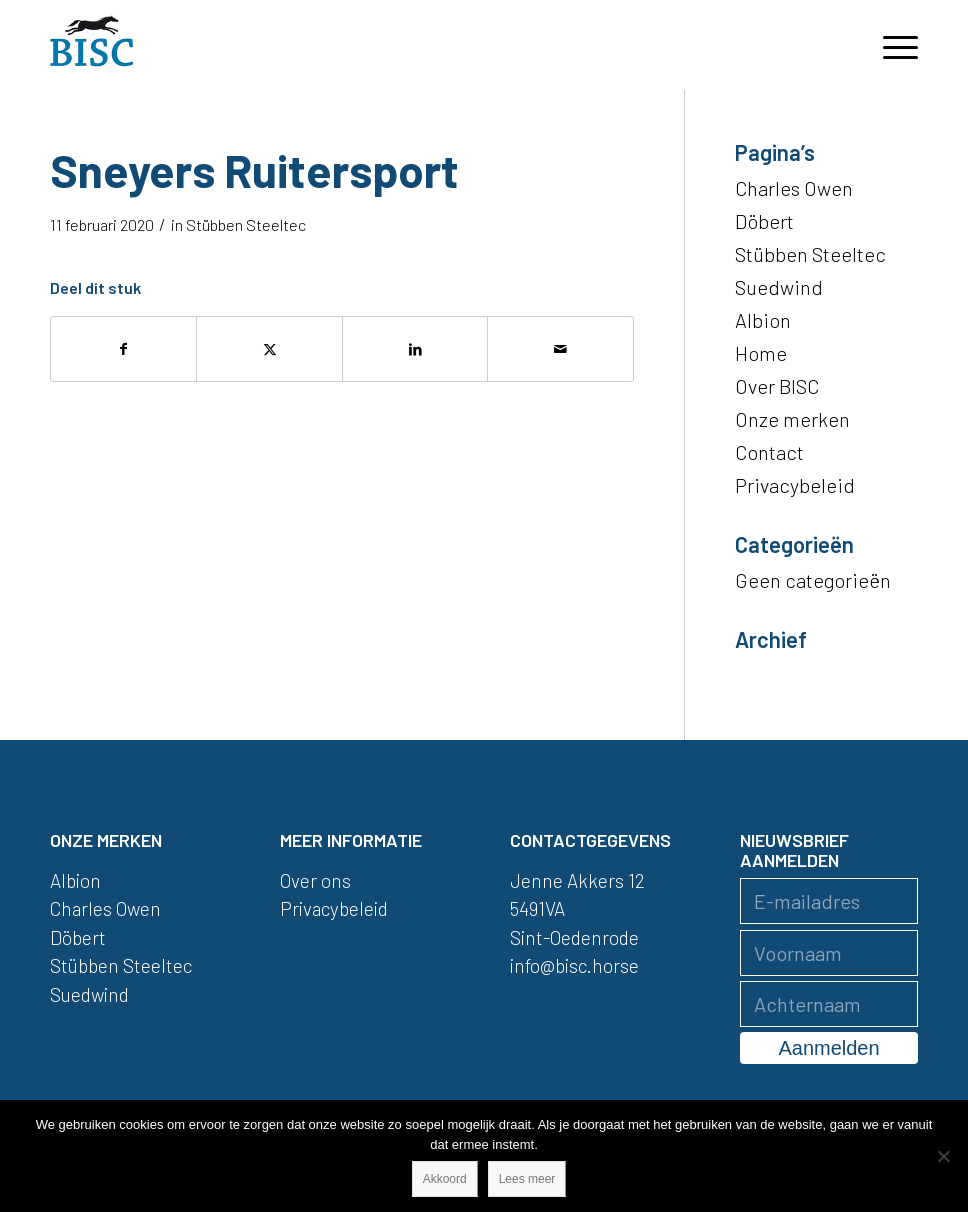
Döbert (764, 221)
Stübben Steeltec (246, 224)
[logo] (92, 45)
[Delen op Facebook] (123, 349)
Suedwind (779, 287)
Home (761, 353)
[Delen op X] (269, 349)
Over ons (315, 880)
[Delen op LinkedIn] (415, 349)
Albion (763, 320)
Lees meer (527, 1179)
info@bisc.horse (574, 965)
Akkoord (445, 1179)
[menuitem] (890, 45)
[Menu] (890, 45)
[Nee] (943, 1156)
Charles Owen (794, 188)
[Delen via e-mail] (560, 349)
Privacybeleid (795, 485)
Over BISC (777, 386)
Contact (769, 452)
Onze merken (792, 419)
